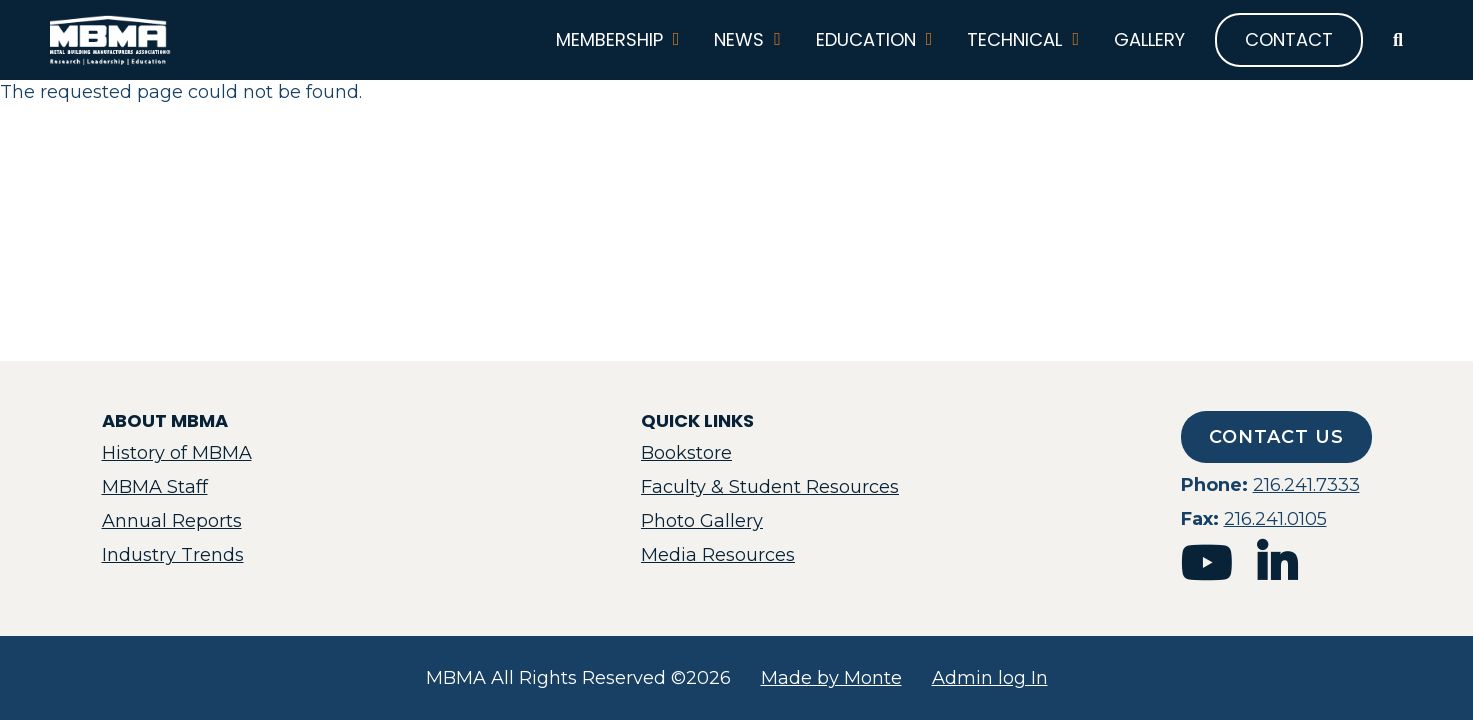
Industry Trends (173, 555)
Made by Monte (831, 678)
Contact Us (1276, 437)
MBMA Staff (155, 487)
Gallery (1149, 40)
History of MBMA (177, 453)
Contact (1289, 39)
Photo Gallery (702, 521)
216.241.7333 (1306, 485)
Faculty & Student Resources (770, 487)
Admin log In (990, 678)
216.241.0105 (1275, 519)
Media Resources (718, 555)
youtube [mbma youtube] (1206, 563)
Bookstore (686, 453)
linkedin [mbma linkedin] (1276, 563)
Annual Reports (172, 521)
